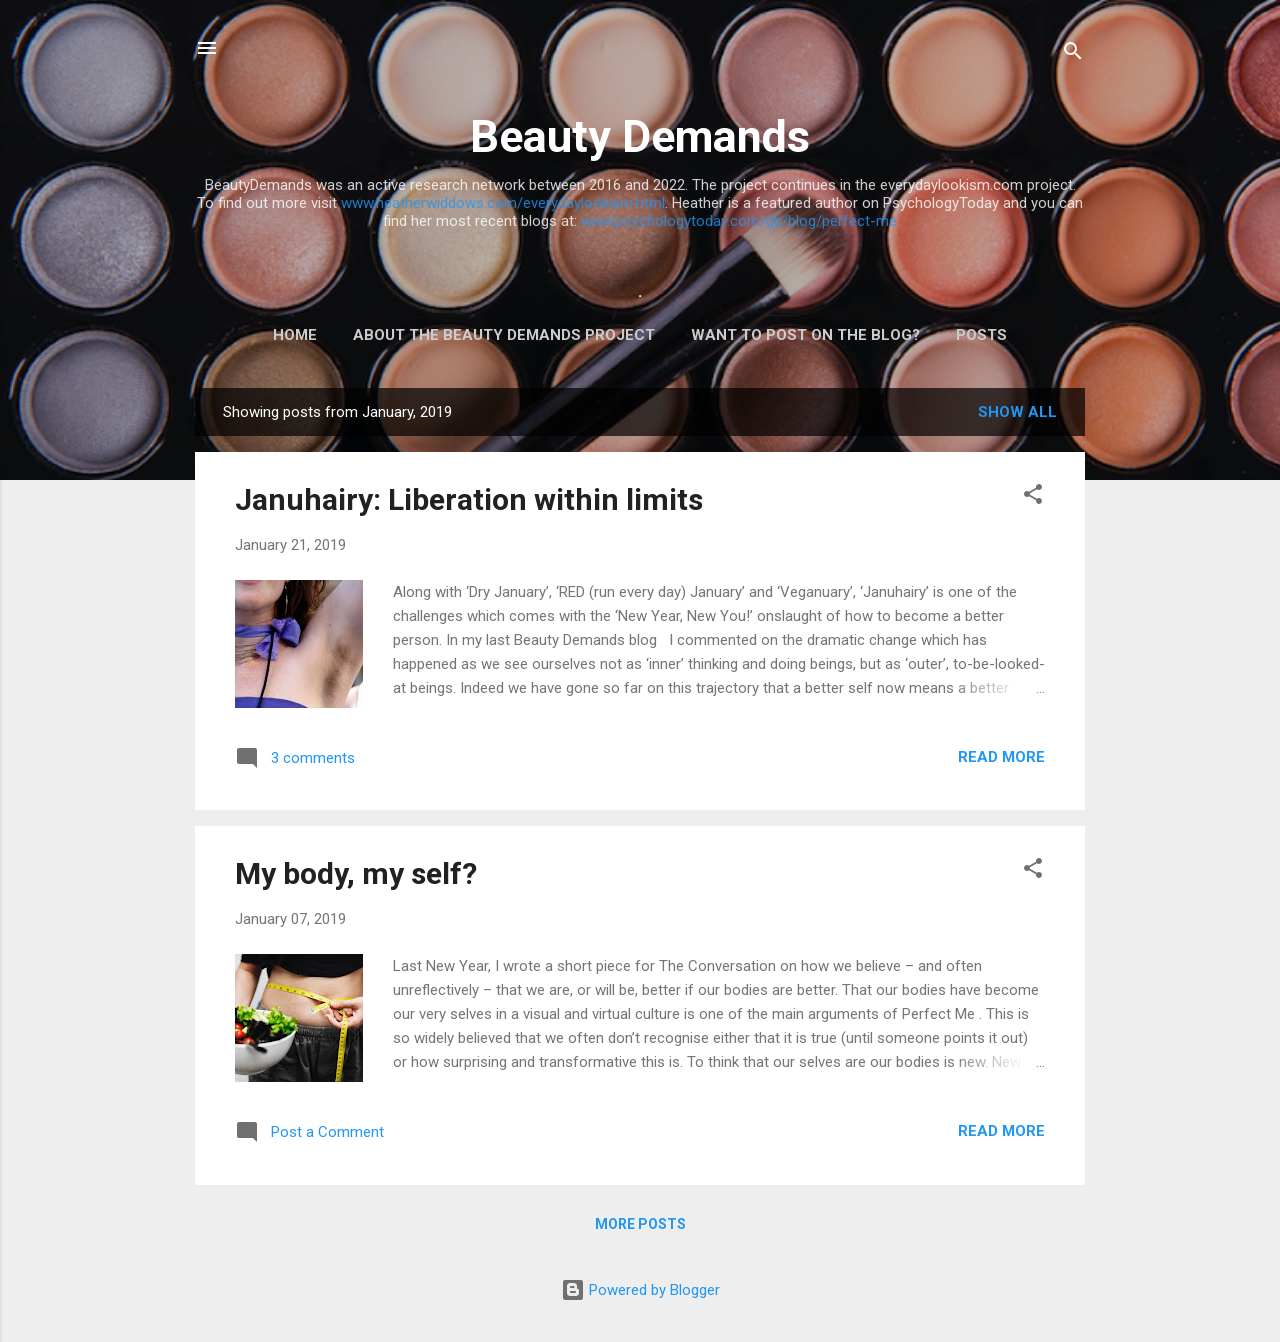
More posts (640, 1224)
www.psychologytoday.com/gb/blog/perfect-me (739, 221)
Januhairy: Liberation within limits (469, 499)
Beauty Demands (640, 136)
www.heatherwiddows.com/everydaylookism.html (503, 203)
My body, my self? (356, 873)
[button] (1033, 497)
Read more (1001, 757)
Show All (1017, 412)
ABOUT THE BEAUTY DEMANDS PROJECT (504, 335)
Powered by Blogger (640, 1290)
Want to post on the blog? (805, 335)
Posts (981, 335)
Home (295, 335)
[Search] (1073, 54)
